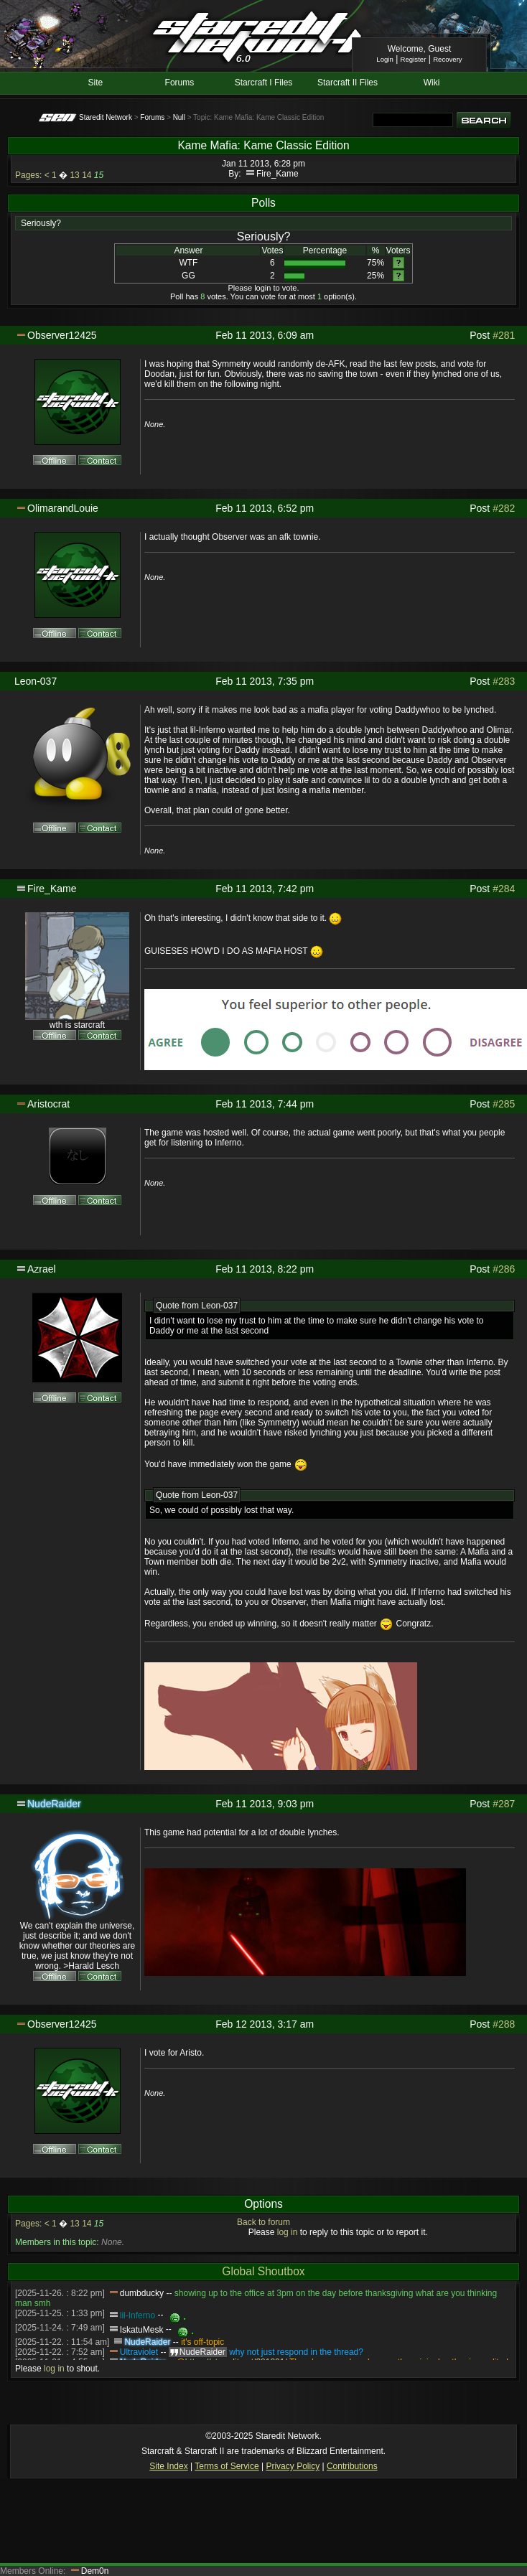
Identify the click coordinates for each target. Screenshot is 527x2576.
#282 (504, 508)
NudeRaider (54, 1803)
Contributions (352, 2466)
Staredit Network (105, 117)
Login (384, 59)
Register (413, 59)
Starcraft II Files (347, 83)
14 (86, 175)
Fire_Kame (277, 174)
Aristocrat (48, 1104)
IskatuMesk (142, 2330)
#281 (504, 335)
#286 (504, 1269)
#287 (504, 1803)
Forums (180, 83)
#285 (504, 1104)
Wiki (432, 83)
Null (179, 117)
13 (74, 175)
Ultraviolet (139, 2352)
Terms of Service (226, 2466)
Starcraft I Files (264, 83)
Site (95, 83)
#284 (504, 888)
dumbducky (142, 2293)
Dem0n (95, 2571)
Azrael (41, 1269)
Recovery (447, 59)
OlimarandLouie (62, 508)
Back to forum (263, 2222)
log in (287, 2232)
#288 (504, 2024)
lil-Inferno (137, 2315)
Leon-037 (35, 681)
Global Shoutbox (263, 2271)
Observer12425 (62, 335)
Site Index (168, 2466)
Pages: (28, 175)
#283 (504, 681)
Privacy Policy (293, 2466)
